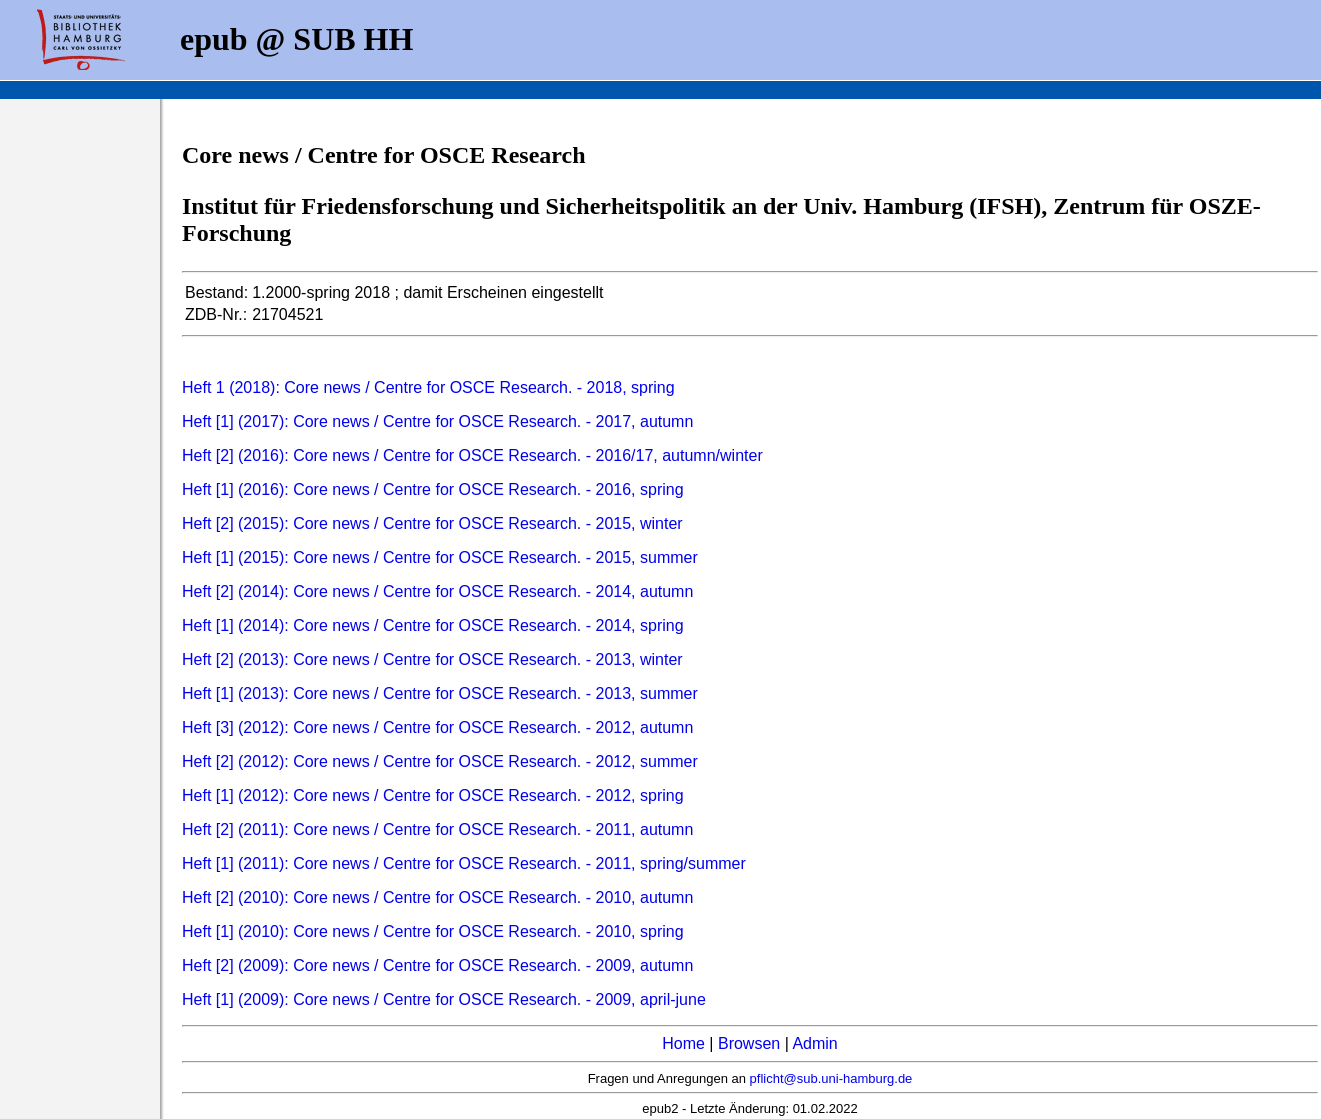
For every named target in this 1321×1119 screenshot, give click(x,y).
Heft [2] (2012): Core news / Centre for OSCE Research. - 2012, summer (440, 761)
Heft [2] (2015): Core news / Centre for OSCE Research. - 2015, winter (432, 523)
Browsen (749, 1043)
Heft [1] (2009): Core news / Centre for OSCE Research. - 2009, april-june (444, 999)
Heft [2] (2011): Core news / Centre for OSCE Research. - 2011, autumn (437, 829)
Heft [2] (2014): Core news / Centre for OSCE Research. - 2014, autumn (437, 591)
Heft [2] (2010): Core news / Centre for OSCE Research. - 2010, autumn (437, 897)
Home (683, 1043)
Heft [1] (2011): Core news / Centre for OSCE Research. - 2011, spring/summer (464, 863)
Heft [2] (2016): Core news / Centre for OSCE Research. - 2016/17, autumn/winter (472, 455)
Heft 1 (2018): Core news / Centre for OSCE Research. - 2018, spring (428, 387)
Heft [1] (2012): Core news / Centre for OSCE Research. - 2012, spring (433, 795)
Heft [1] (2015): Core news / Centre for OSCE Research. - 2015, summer (440, 557)
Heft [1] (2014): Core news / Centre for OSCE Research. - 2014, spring (433, 625)
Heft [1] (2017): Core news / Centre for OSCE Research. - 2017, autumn (437, 421)
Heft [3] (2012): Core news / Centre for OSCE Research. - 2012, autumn (437, 727)
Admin (814, 1043)
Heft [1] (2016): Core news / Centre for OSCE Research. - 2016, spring (433, 489)
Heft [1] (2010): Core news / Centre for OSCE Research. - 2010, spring (433, 931)
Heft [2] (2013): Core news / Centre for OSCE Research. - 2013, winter (432, 659)
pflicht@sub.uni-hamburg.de (831, 1078)
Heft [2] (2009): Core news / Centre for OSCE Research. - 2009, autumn (437, 965)
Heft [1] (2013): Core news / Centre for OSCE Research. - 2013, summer (440, 693)
